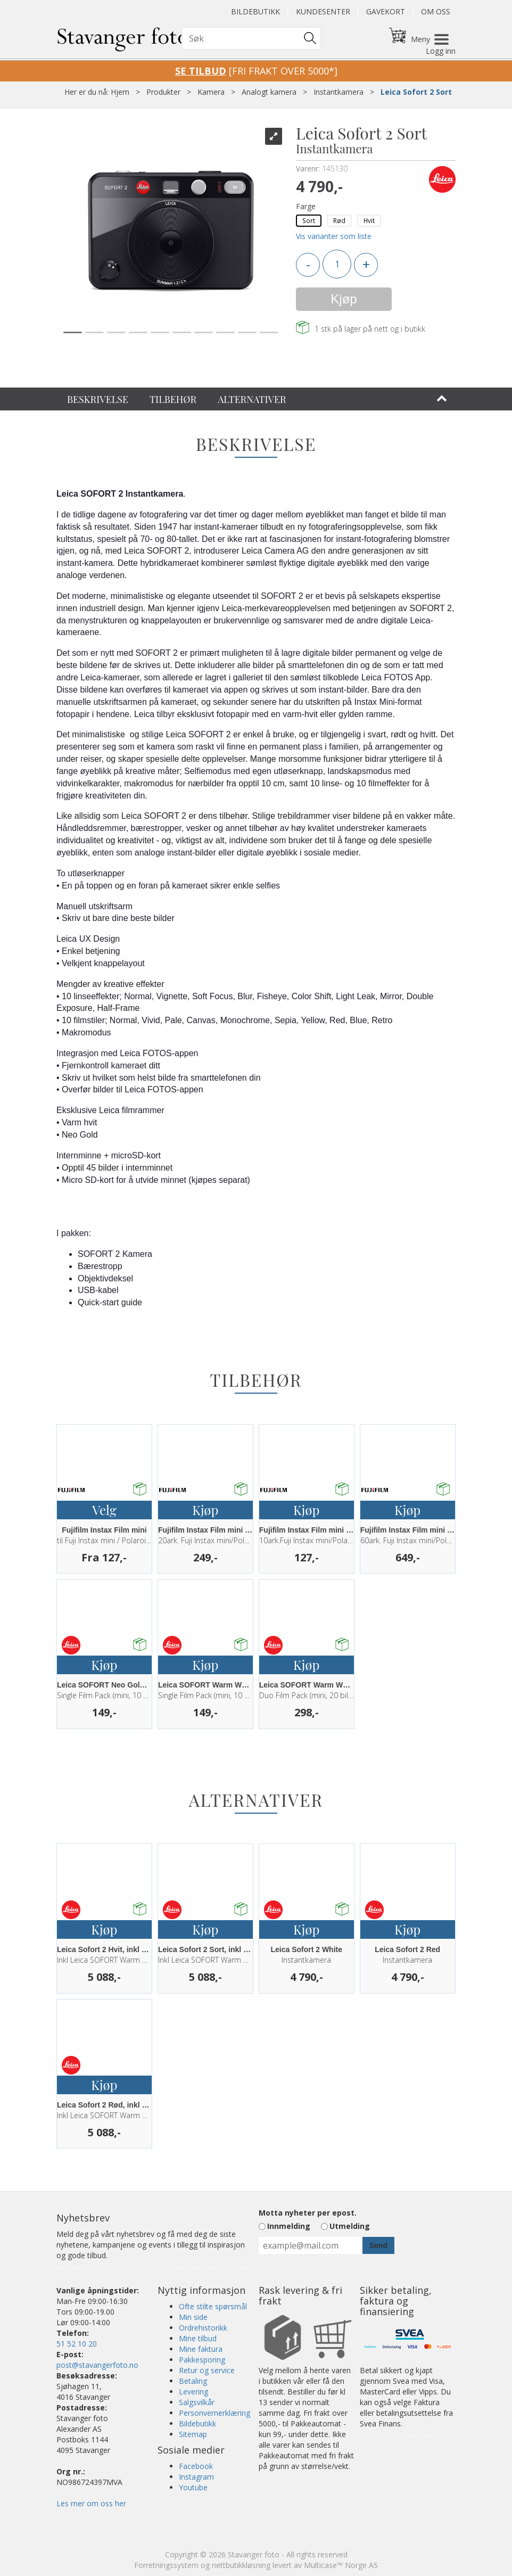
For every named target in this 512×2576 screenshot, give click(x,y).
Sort (308, 220)
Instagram (196, 2477)
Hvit (369, 220)
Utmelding (349, 2226)
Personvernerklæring (214, 2413)
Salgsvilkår (196, 2402)
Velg (104, 1509)
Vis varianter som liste (333, 236)
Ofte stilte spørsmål (213, 2306)
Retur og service (207, 2370)
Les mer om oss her (91, 2503)
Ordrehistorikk (203, 2328)
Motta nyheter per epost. (308, 2213)
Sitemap (193, 2434)
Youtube (193, 2487)
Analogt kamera (269, 92)
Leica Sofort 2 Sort (416, 92)
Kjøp (344, 299)
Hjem (120, 92)
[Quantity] (337, 264)
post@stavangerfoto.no (97, 2365)
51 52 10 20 (76, 2344)
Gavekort (385, 11)
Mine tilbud (198, 2338)
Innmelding (288, 2226)
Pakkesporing (202, 2360)
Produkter (163, 92)
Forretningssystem (166, 2565)
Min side (193, 2317)
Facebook (196, 2466)
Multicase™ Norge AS (341, 2565)
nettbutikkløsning (241, 2565)
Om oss (435, 11)
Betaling (193, 2381)
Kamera (211, 92)
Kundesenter (323, 11)
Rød (339, 220)
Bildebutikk (255, 11)
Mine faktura (200, 2349)
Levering (193, 2391)
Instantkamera (338, 92)
